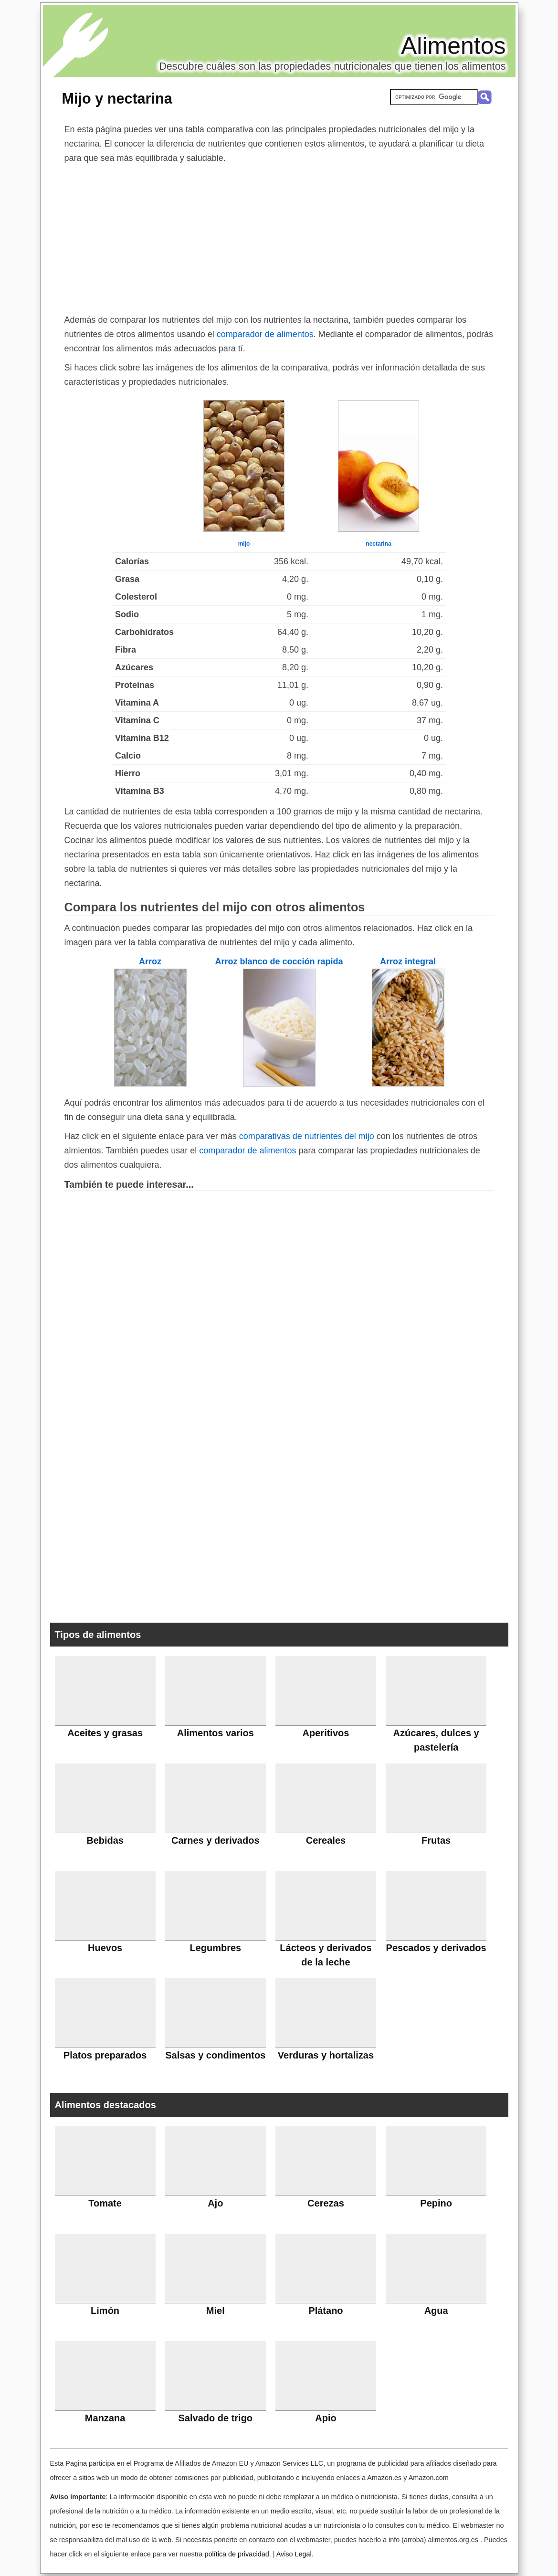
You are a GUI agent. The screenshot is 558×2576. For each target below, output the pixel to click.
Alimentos (453, 45)
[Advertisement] (279, 237)
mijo (244, 543)
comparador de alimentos (265, 334)
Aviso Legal (294, 2554)
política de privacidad (236, 2554)
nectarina (378, 543)
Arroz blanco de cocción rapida (279, 961)
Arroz (150, 961)
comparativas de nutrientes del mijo (306, 1136)
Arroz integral (408, 961)
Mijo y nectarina (117, 98)
